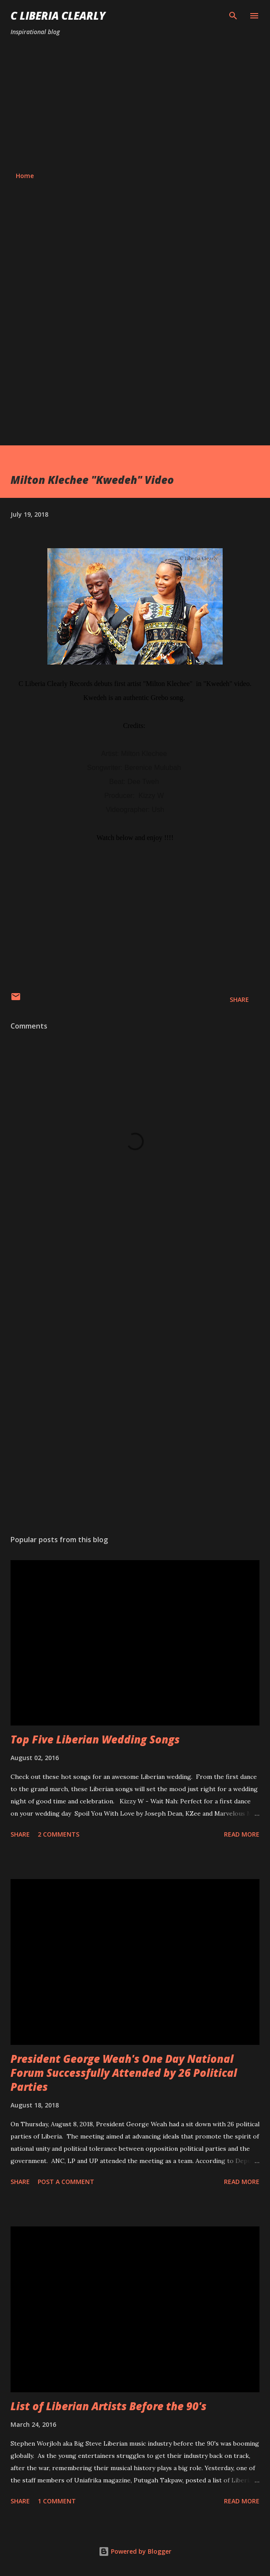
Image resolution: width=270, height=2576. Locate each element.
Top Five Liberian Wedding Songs (95, 1739)
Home (25, 176)
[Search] (233, 15)
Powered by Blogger (135, 2551)
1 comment (57, 2501)
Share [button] (239, 999)
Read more (241, 1834)
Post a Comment (66, 2181)
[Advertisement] (135, 104)
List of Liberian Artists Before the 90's (108, 2406)
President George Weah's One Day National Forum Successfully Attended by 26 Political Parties (124, 2072)
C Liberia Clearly (58, 15)
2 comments (58, 1834)
